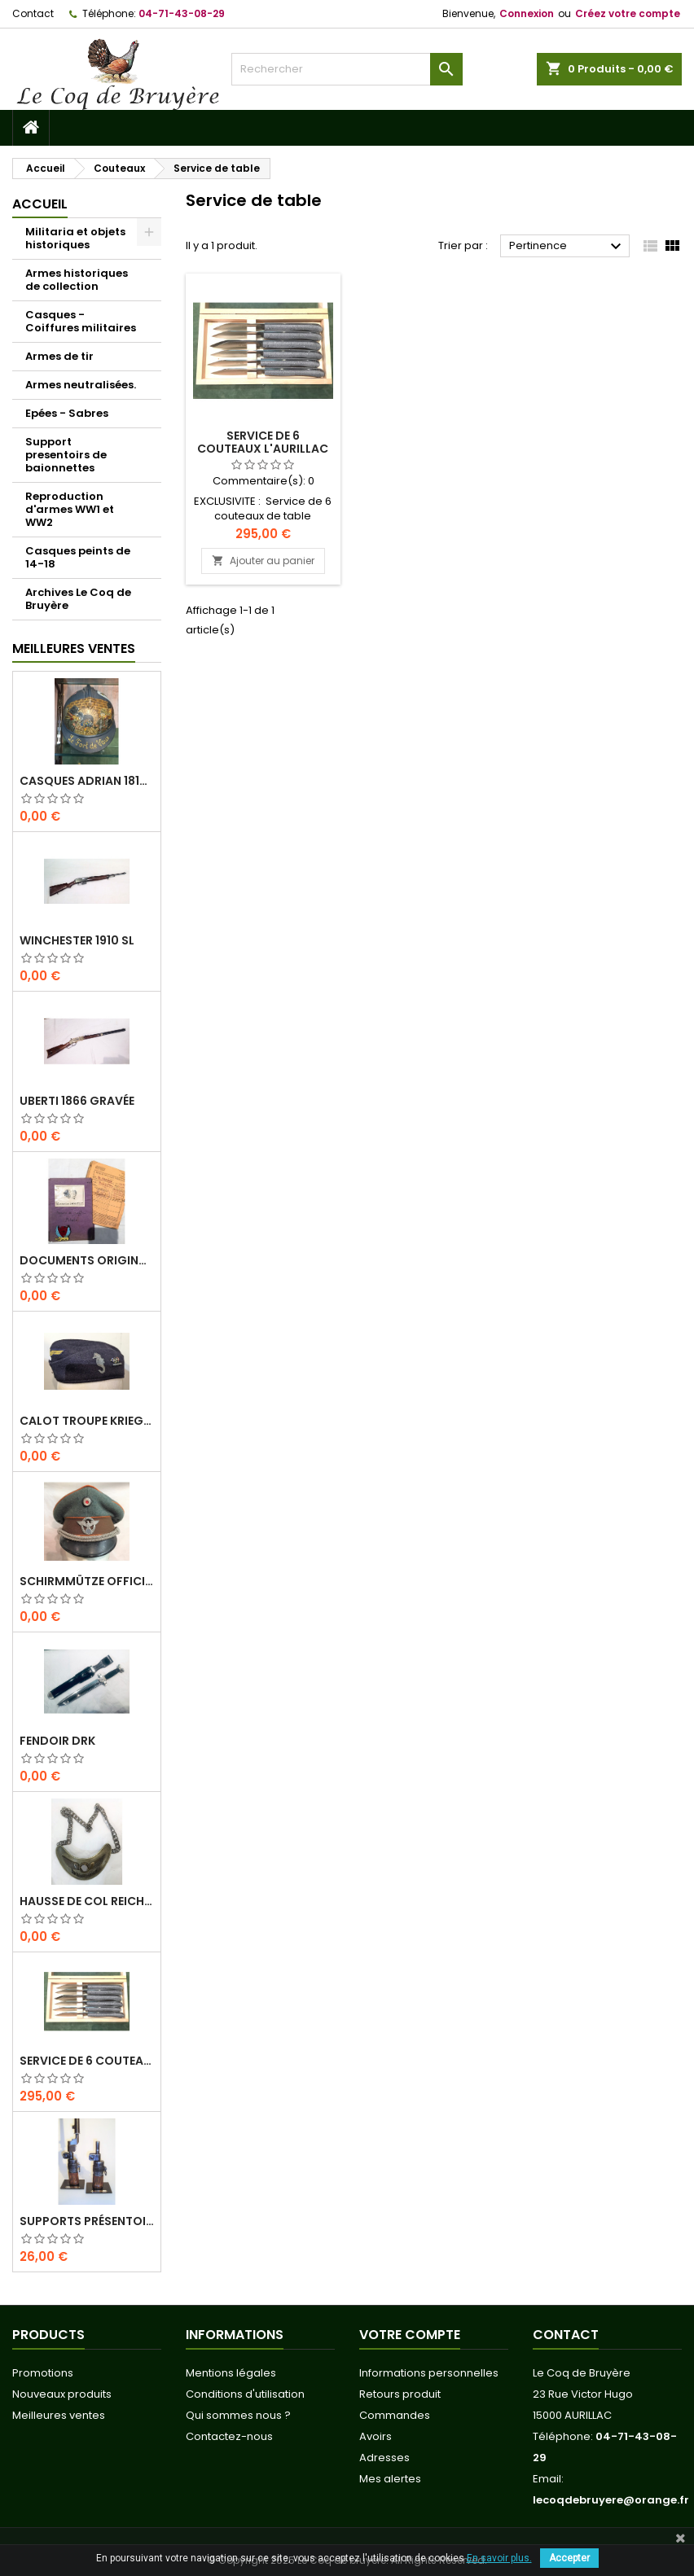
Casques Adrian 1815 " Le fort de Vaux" (87, 780)
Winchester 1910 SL (77, 940)
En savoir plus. (499, 2558)
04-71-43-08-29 (181, 13)
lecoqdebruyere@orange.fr (611, 2500)
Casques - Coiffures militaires (80, 321)
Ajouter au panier (263, 560)
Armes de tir (59, 356)
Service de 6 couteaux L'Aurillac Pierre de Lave (87, 2060)
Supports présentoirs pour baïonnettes (87, 2221)
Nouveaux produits (62, 2394)
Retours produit (400, 2394)
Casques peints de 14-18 (77, 557)
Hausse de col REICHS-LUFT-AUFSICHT (87, 1901)
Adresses (384, 2457)
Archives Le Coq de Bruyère (78, 599)
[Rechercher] (347, 69)
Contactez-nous (229, 2436)
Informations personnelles (429, 2373)
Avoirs (375, 2436)
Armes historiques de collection (76, 279)
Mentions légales (231, 2373)
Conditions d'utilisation (245, 2394)
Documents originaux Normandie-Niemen (87, 1260)
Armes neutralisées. (80, 384)
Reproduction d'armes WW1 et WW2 (69, 509)
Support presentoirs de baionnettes (66, 454)
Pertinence (567, 246)
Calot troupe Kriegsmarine (87, 1420)
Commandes (394, 2415)
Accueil (40, 204)
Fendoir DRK (57, 1740)
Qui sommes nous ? (238, 2415)
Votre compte (409, 2334)
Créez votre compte (627, 13)
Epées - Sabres (66, 413)
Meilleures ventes (58, 2415)
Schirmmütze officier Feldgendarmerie (87, 1581)
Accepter (569, 2558)
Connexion (526, 13)
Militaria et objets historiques (75, 238)
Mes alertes (390, 2478)
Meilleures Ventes (73, 648)
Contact (33, 13)
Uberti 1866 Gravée (77, 1100)
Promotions (42, 2373)
